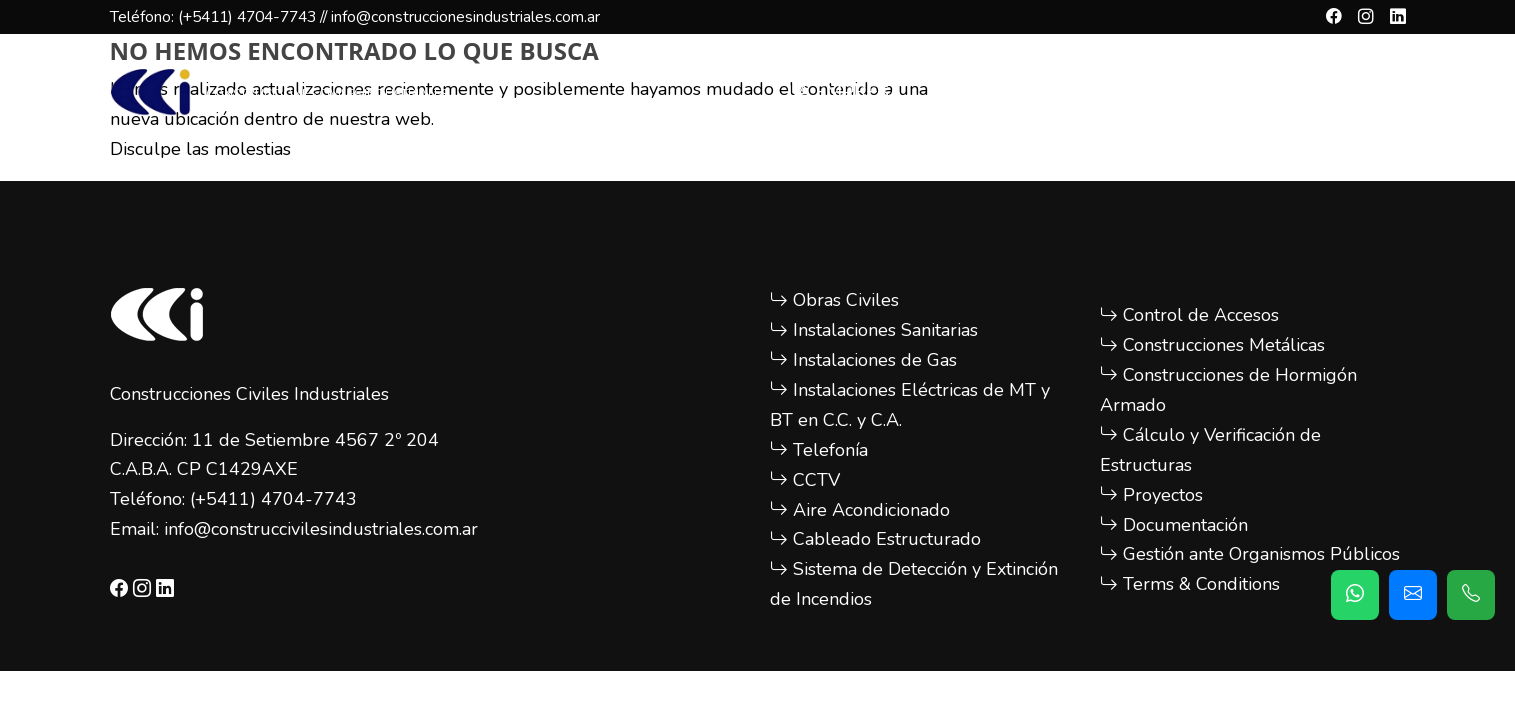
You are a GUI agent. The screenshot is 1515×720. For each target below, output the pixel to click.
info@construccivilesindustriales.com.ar (321, 529)
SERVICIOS (989, 92)
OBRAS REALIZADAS (1167, 92)
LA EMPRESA (844, 92)
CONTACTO (1348, 92)
